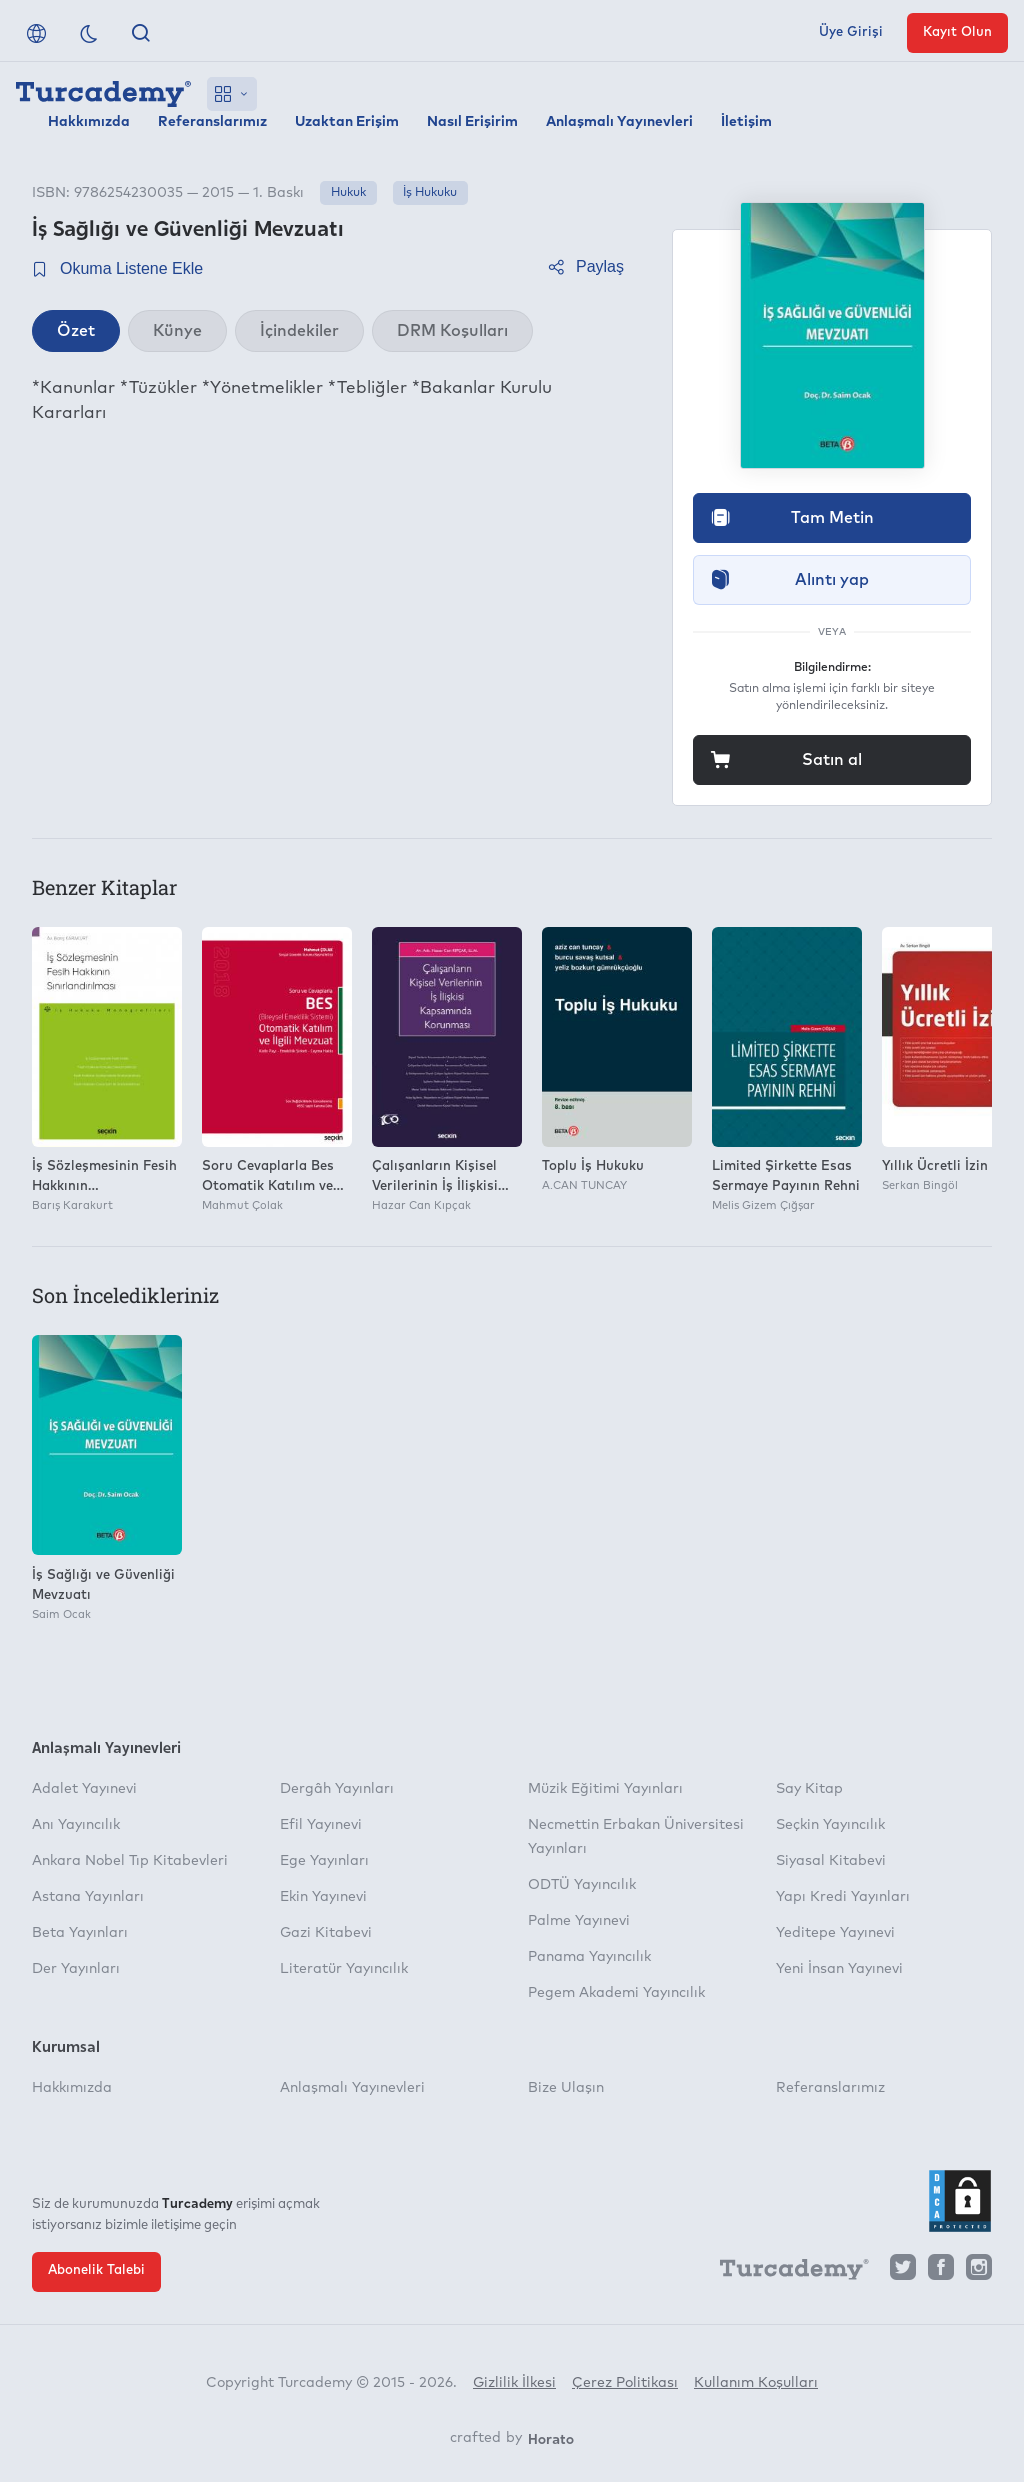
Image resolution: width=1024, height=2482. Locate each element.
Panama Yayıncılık (589, 1957)
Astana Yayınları (88, 1897)
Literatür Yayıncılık (344, 1969)
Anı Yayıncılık (76, 1825)
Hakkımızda (89, 122)
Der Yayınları (76, 1969)
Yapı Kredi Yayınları (843, 1897)
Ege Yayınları (324, 1861)
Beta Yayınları (80, 1933)
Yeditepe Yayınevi (835, 1933)
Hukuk (348, 193)
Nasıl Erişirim (472, 122)
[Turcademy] (785, 2272)
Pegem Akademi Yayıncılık (616, 1993)
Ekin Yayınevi (323, 1897)
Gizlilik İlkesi (514, 2383)
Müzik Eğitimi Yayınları (605, 1789)
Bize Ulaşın (566, 2088)
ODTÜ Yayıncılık (582, 1885)
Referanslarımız (212, 122)
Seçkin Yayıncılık (830, 1825)
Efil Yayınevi (321, 1825)
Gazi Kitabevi (326, 1933)
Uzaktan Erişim (347, 122)
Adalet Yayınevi (84, 1789)
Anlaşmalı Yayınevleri (619, 122)
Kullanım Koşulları (756, 2383)
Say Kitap (809, 1789)
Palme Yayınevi (579, 1921)
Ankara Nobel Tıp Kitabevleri (130, 1861)
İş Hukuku (430, 193)
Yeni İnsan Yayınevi (839, 1969)
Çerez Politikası (625, 2383)
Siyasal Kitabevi (831, 1861)
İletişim (746, 122)
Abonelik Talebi (96, 2270)
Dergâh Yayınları (337, 1789)
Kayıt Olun (957, 32)
